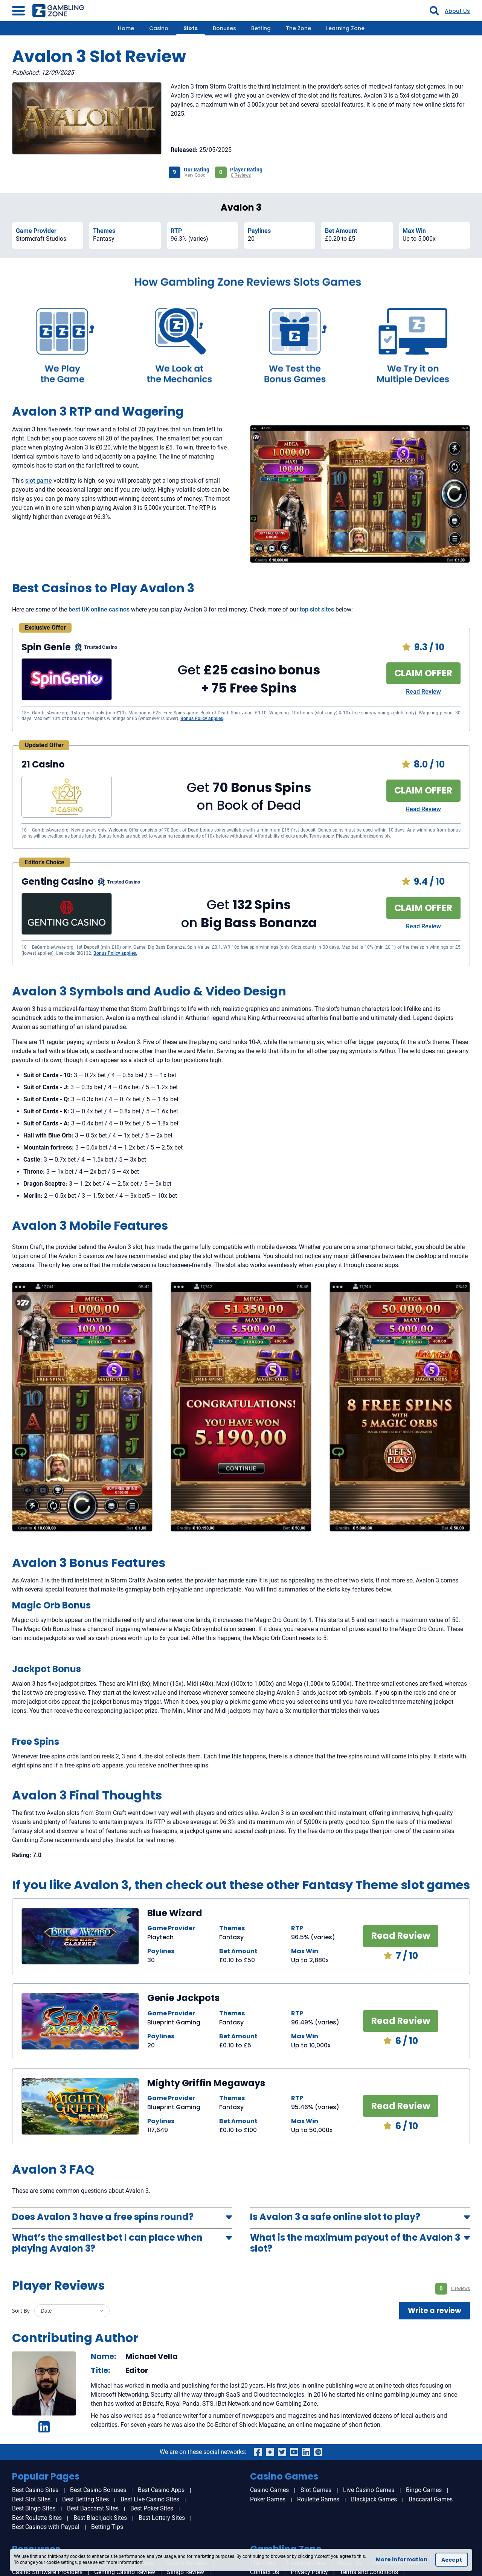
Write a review (434, 2310)
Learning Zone (345, 28)
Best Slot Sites (31, 2499)
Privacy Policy (309, 2572)
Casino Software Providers (47, 2572)
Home (126, 28)
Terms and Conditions (369, 2572)
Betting (261, 28)
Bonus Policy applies (201, 718)
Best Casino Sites (35, 2489)
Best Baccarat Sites (93, 2508)
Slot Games (315, 2489)
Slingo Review (185, 2572)
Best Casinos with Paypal (45, 2526)
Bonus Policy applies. (115, 953)
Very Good (195, 175)
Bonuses (224, 28)
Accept (451, 2560)
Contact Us (264, 2572)
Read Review (423, 691)
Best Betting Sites (85, 2499)
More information (401, 2559)
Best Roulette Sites (37, 2517)
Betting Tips (107, 2526)
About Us (457, 11)
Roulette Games (318, 2499)
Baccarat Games (431, 2499)
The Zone (298, 28)
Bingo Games (424, 2489)
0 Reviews (241, 175)
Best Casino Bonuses (98, 2489)
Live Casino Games (368, 2489)
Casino (158, 28)
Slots (190, 28)
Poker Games (267, 2499)
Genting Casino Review (124, 2572)
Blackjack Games (374, 2499)
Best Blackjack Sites (100, 2517)
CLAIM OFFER (423, 673)
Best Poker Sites (151, 2508)
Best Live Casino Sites (149, 2499)
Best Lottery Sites (162, 2517)
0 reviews (460, 2288)
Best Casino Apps (161, 2489)
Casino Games (269, 2489)
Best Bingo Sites (33, 2508)
